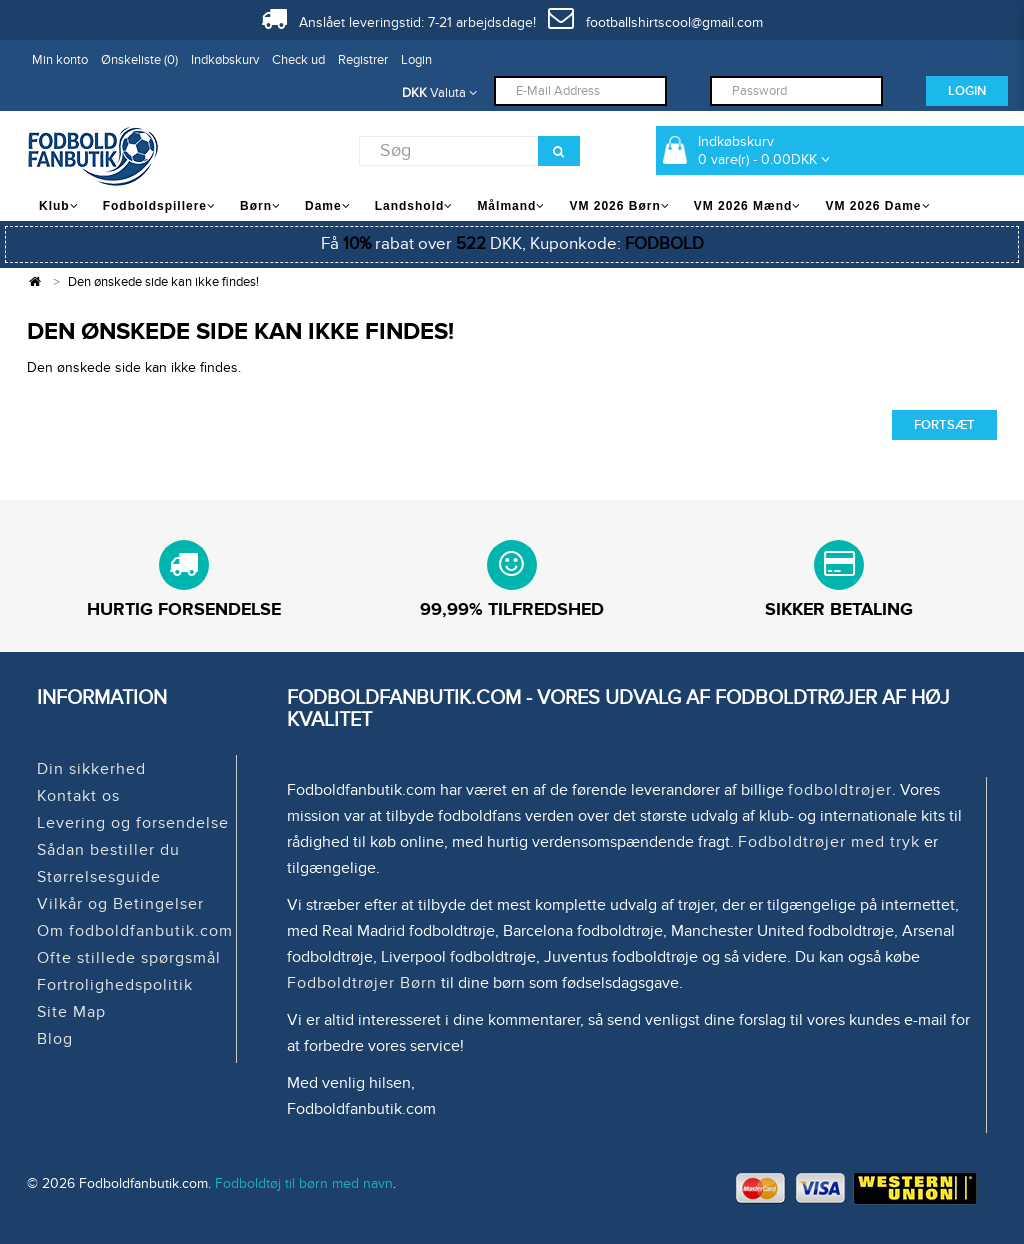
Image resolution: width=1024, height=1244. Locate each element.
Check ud (298, 60)
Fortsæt (944, 425)
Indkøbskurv (225, 60)
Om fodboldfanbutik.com (135, 931)
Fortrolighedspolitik (115, 985)
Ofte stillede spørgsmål (129, 958)
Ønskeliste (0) (139, 60)
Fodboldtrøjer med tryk (829, 842)
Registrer (363, 60)
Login (416, 60)
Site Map (71, 1012)
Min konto (60, 60)
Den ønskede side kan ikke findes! (163, 282)
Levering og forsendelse (133, 823)
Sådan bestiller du (108, 850)
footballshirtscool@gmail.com (655, 22)
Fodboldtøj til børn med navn (304, 1183)
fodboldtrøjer (840, 790)
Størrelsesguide (99, 877)
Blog (55, 1039)
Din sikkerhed (91, 769)
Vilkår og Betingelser (120, 904)
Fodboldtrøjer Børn (362, 983)
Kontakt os (78, 796)
